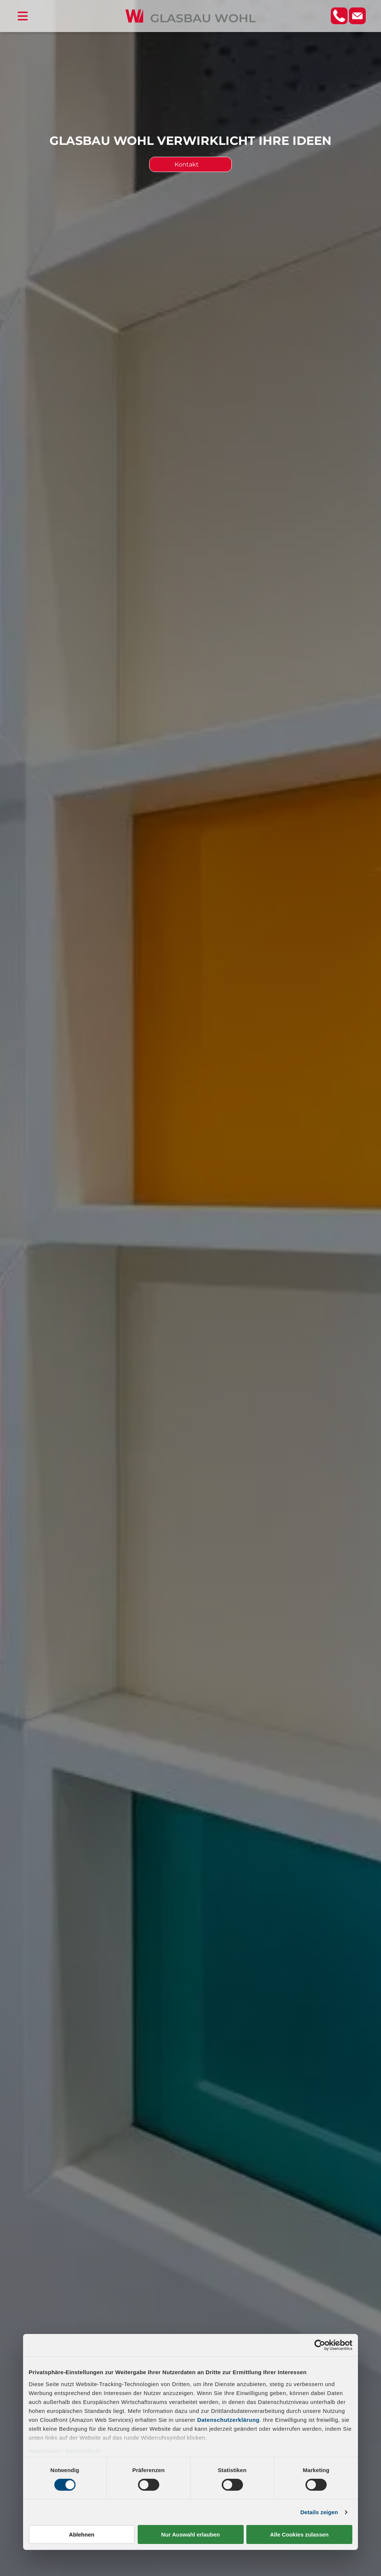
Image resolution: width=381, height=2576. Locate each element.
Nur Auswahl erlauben (190, 2534)
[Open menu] (22, 16)
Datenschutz (82, 2451)
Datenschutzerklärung (228, 2419)
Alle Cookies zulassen (299, 2534)
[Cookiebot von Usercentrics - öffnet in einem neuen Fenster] (319, 2345)
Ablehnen (81, 2534)
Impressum (44, 2451)
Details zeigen (319, 2512)
